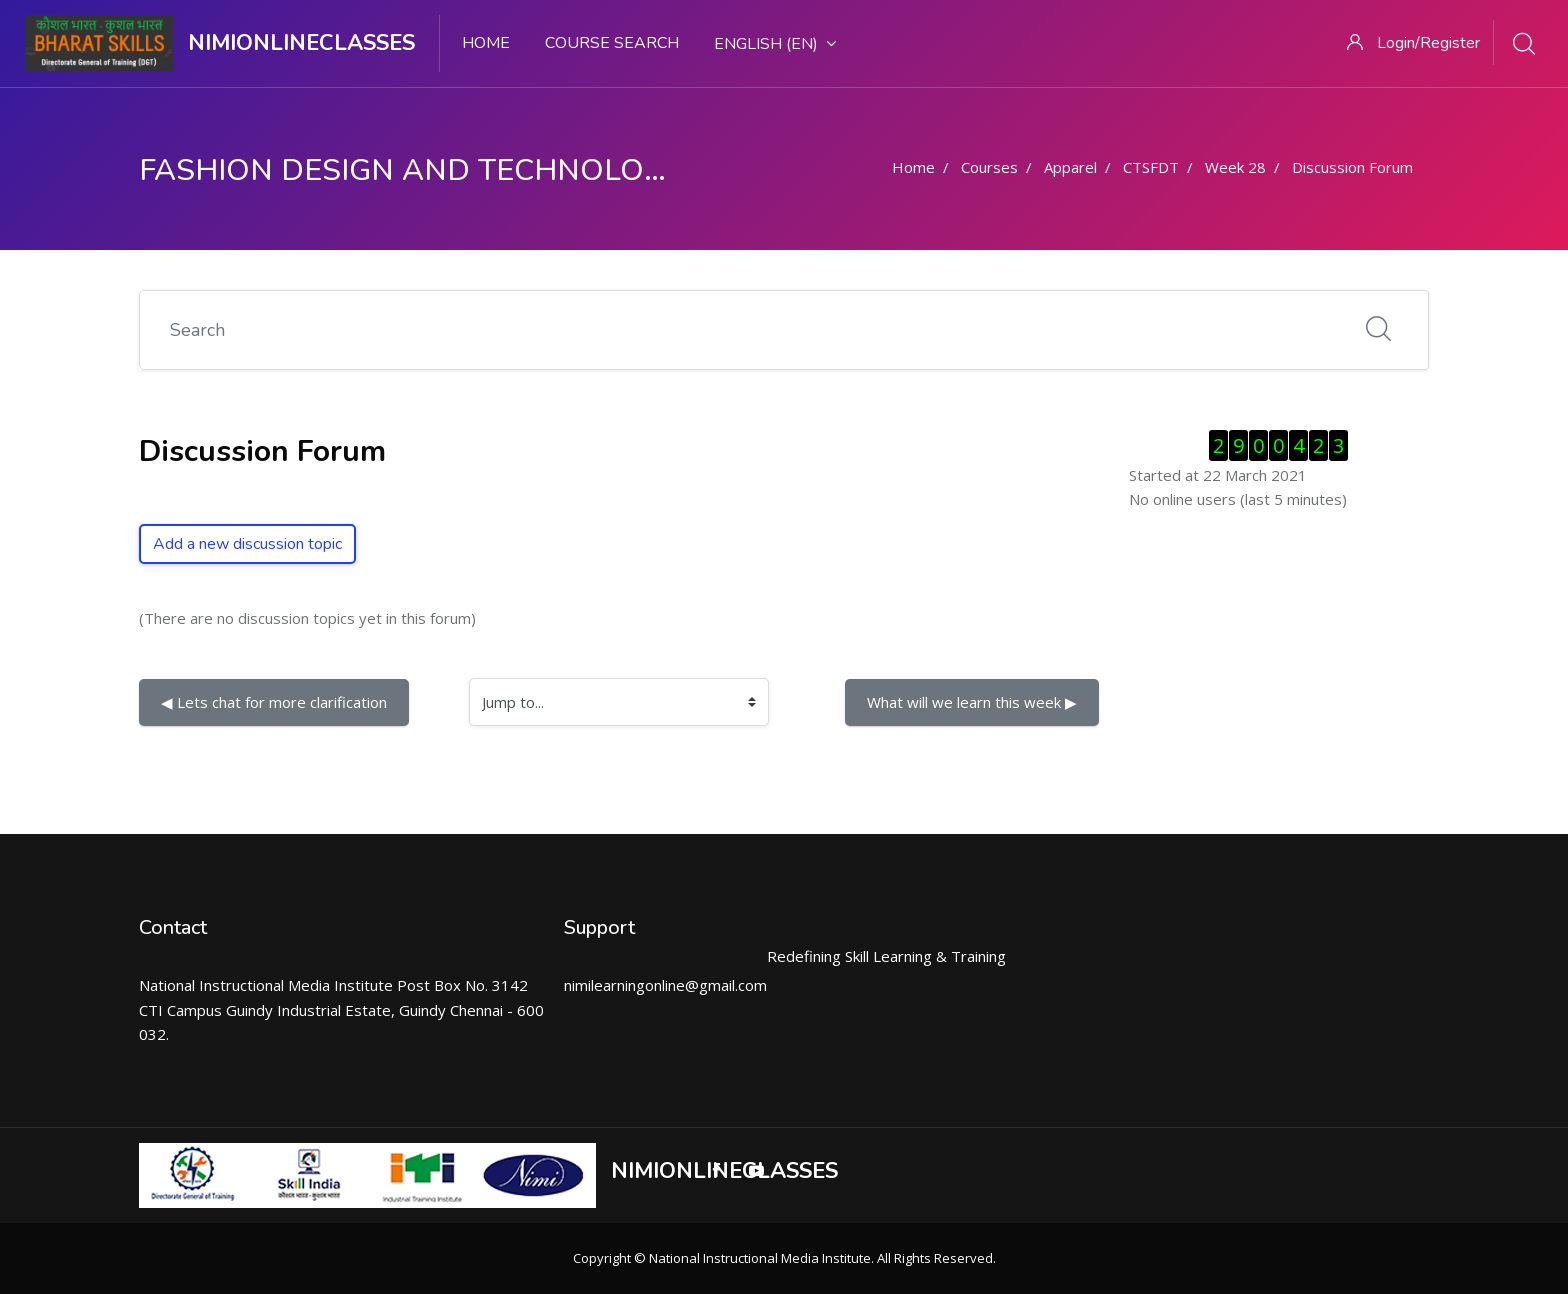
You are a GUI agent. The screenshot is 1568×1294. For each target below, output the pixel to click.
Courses (989, 167)
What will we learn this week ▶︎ (972, 702)
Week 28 (1235, 167)
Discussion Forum (1352, 167)
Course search (612, 43)
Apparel (1070, 167)
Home (486, 43)
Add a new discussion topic (247, 544)
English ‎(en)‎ (775, 44)
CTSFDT (1151, 167)
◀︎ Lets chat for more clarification (274, 702)
